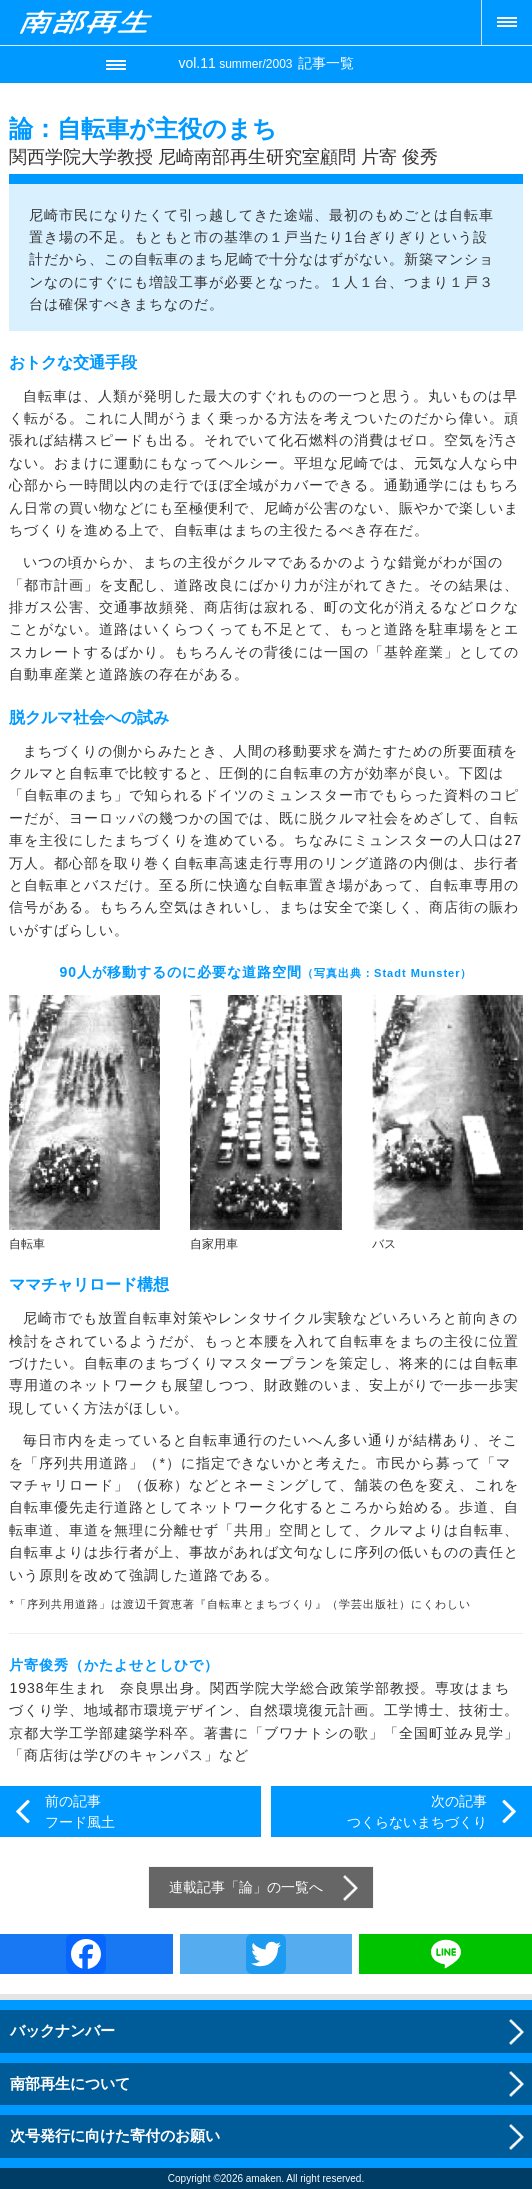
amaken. (265, 2178)
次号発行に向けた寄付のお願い (115, 2135)
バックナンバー (62, 2030)
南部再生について (70, 2083)
